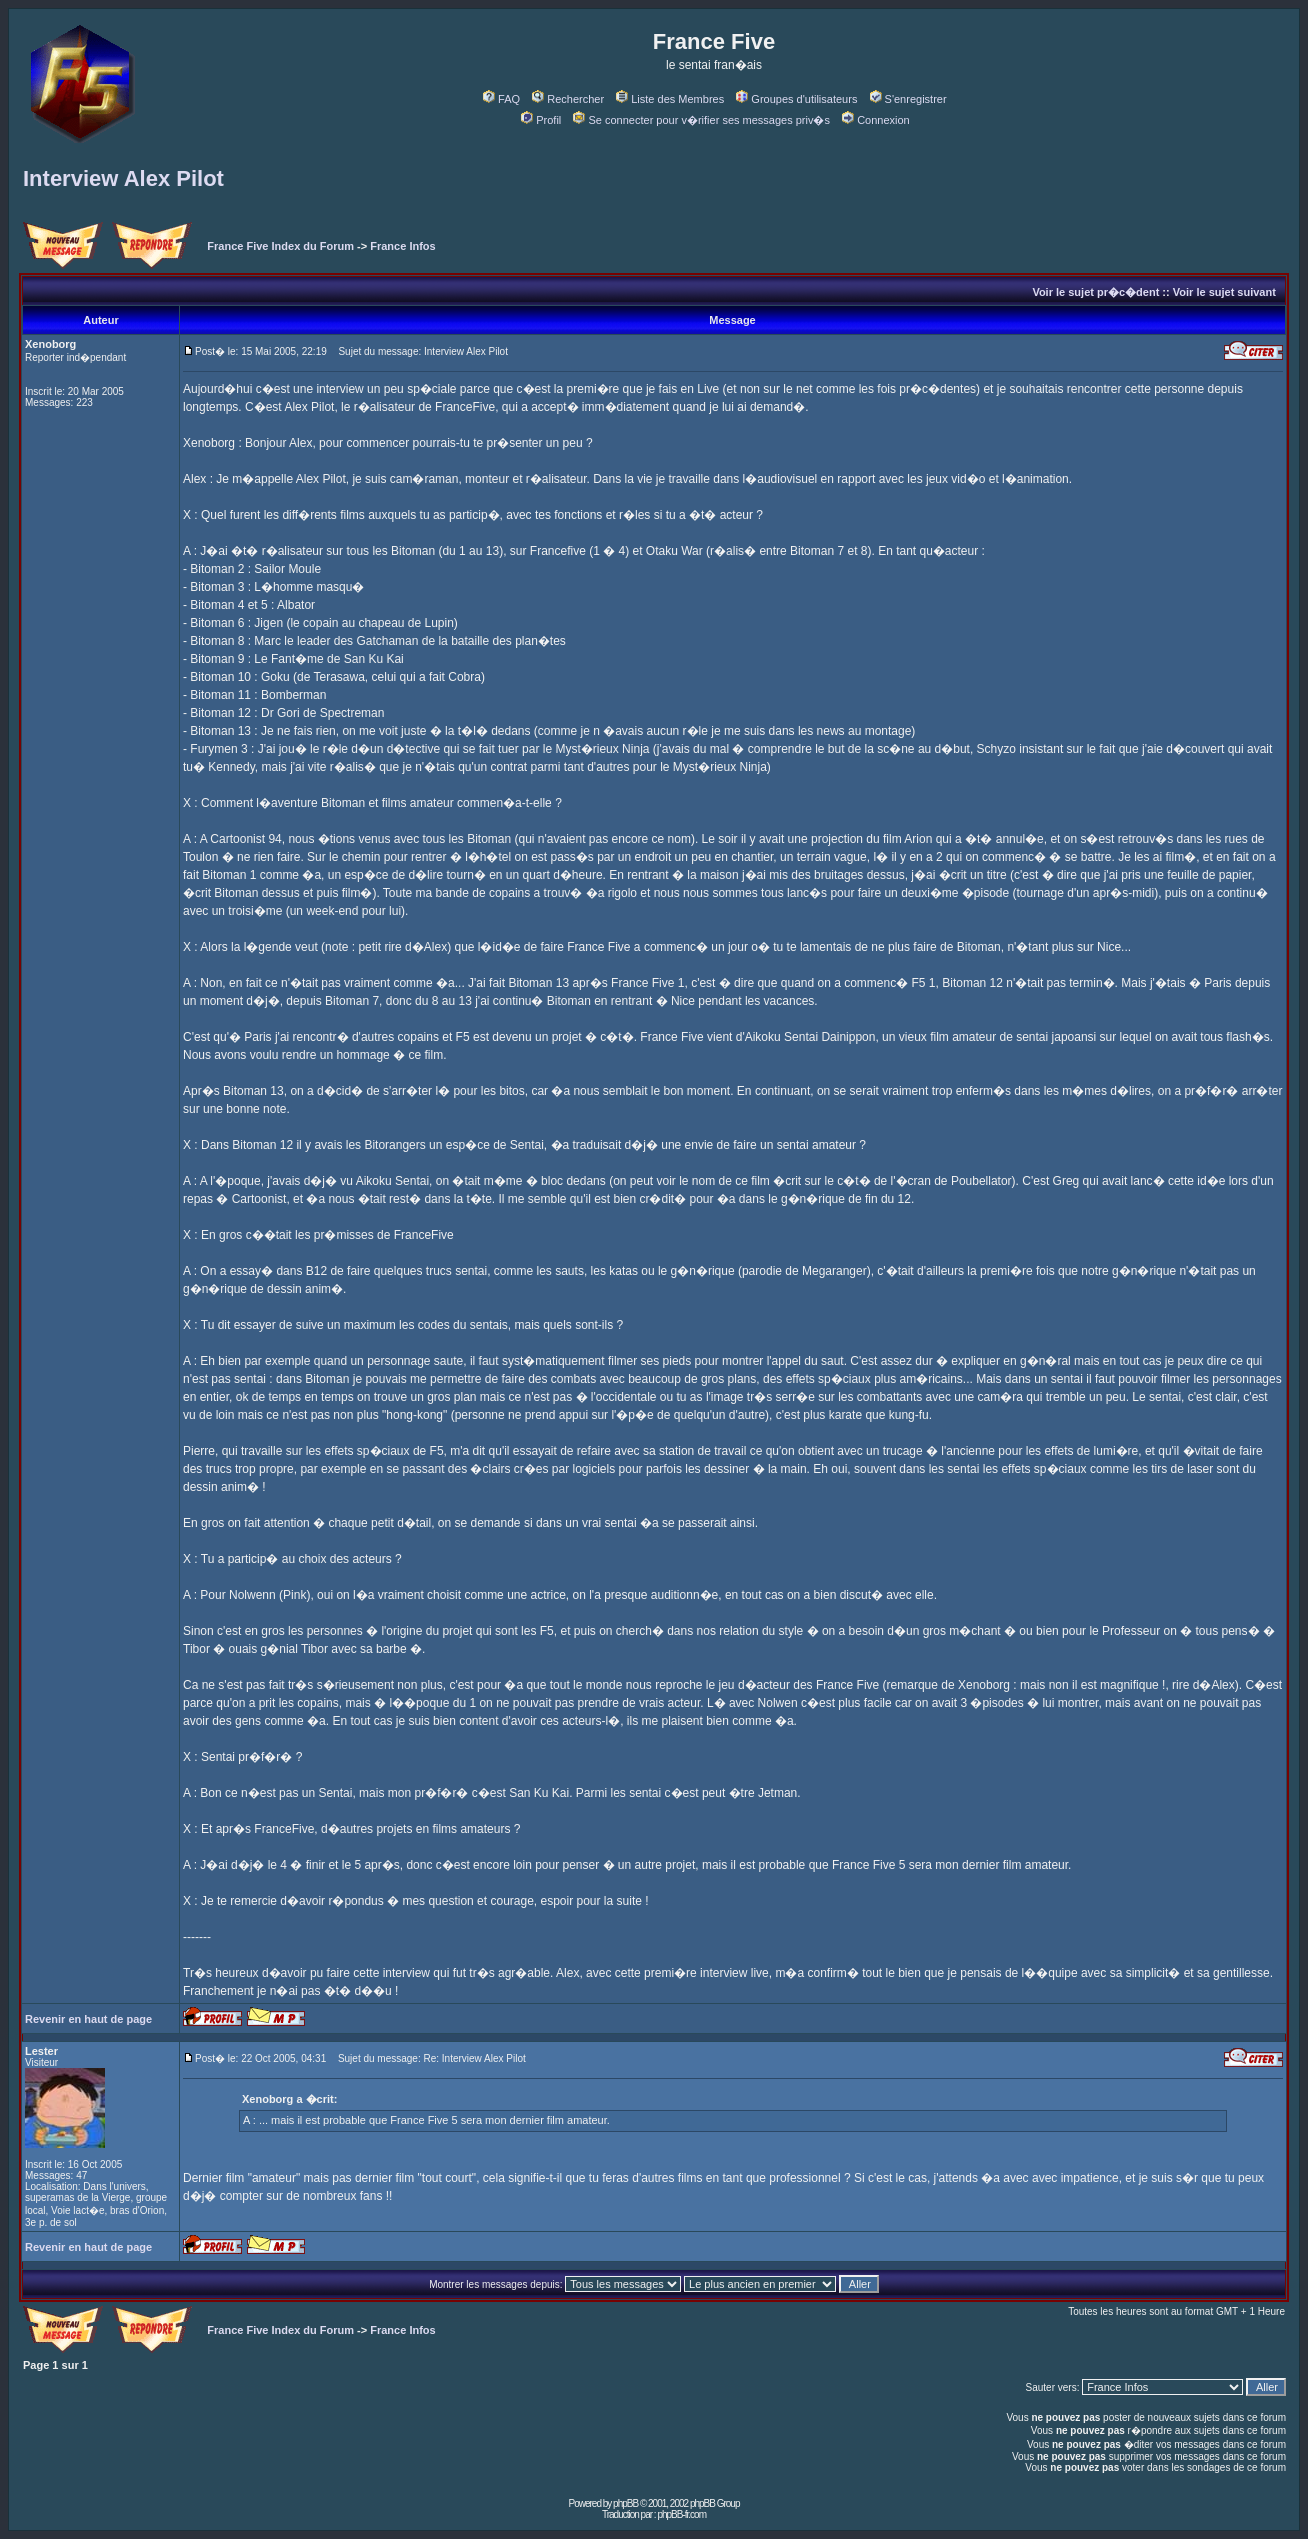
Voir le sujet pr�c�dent (1095, 292)
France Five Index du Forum (280, 246)
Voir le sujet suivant (1224, 292)
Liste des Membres (670, 99)
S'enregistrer (908, 99)
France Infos (402, 246)
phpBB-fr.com (681, 2514)
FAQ (501, 99)
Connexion (876, 120)
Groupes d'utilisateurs (796, 99)
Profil (541, 120)
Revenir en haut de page (88, 2019)
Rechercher (568, 99)
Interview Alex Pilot (123, 178)
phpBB (625, 2503)
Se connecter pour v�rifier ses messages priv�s (701, 120)
